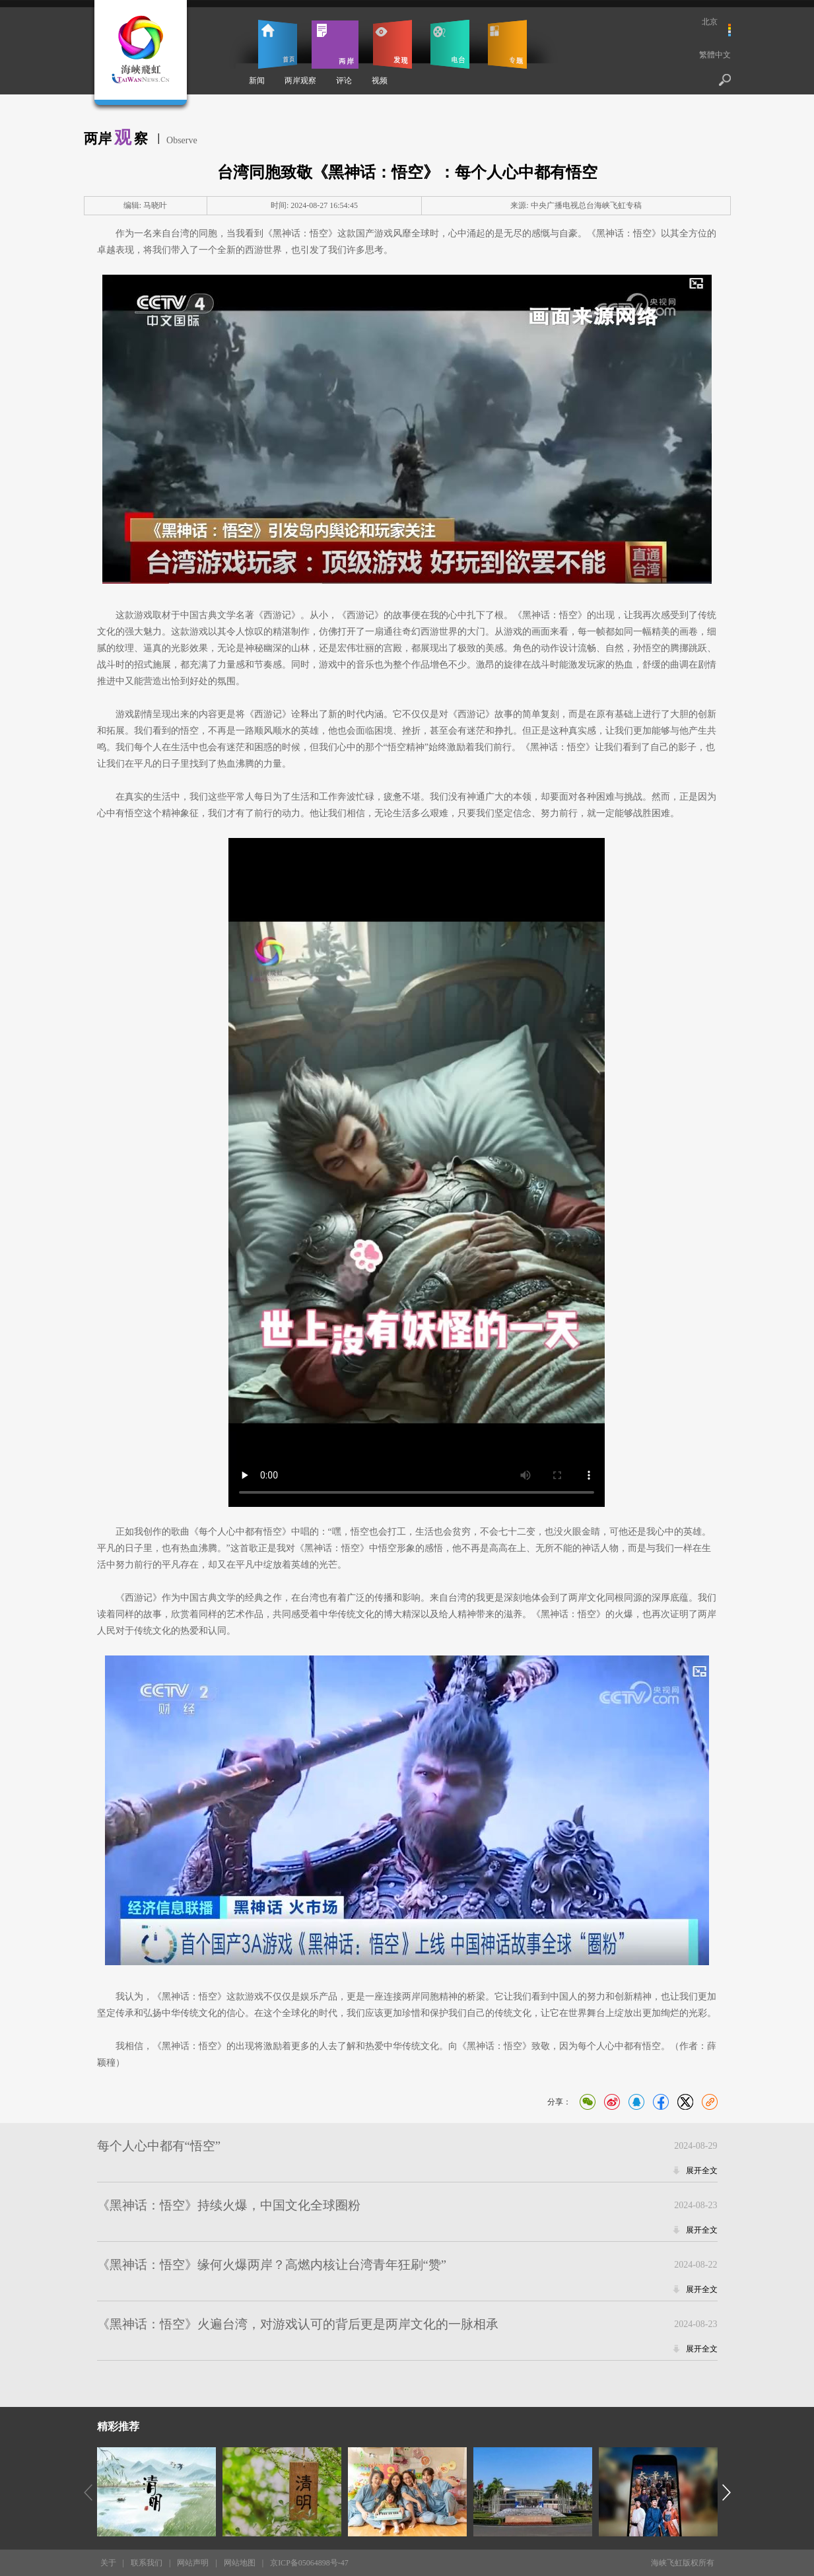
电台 (449, 44)
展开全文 (702, 2170)
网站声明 (193, 2562)
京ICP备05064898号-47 (309, 2562)
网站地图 (239, 2562)
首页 (277, 44)
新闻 (257, 80)
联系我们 (146, 2562)
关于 (108, 2562)
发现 (392, 44)
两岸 (335, 44)
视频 (380, 80)
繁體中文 (715, 54)
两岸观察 (300, 80)
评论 (344, 80)
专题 (507, 44)
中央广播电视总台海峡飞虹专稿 (586, 205)
